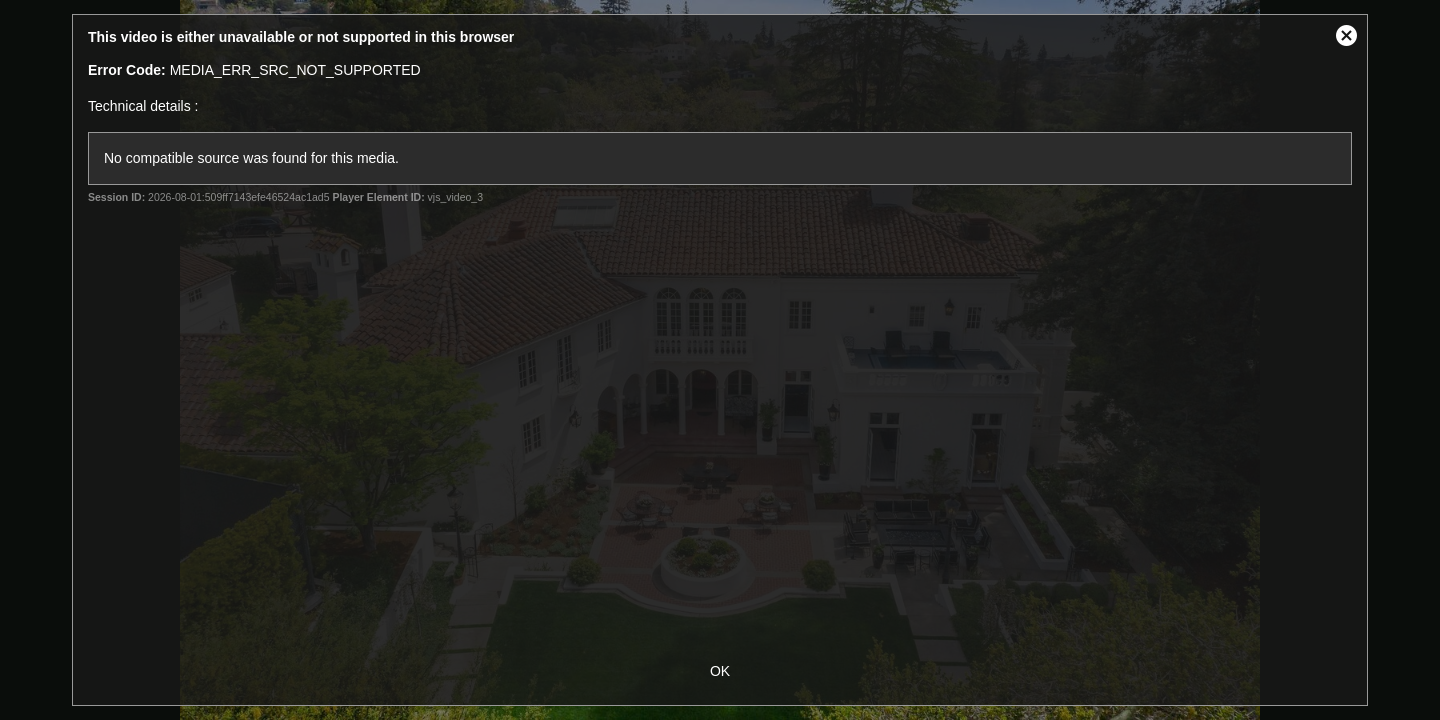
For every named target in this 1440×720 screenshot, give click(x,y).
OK (720, 671)
